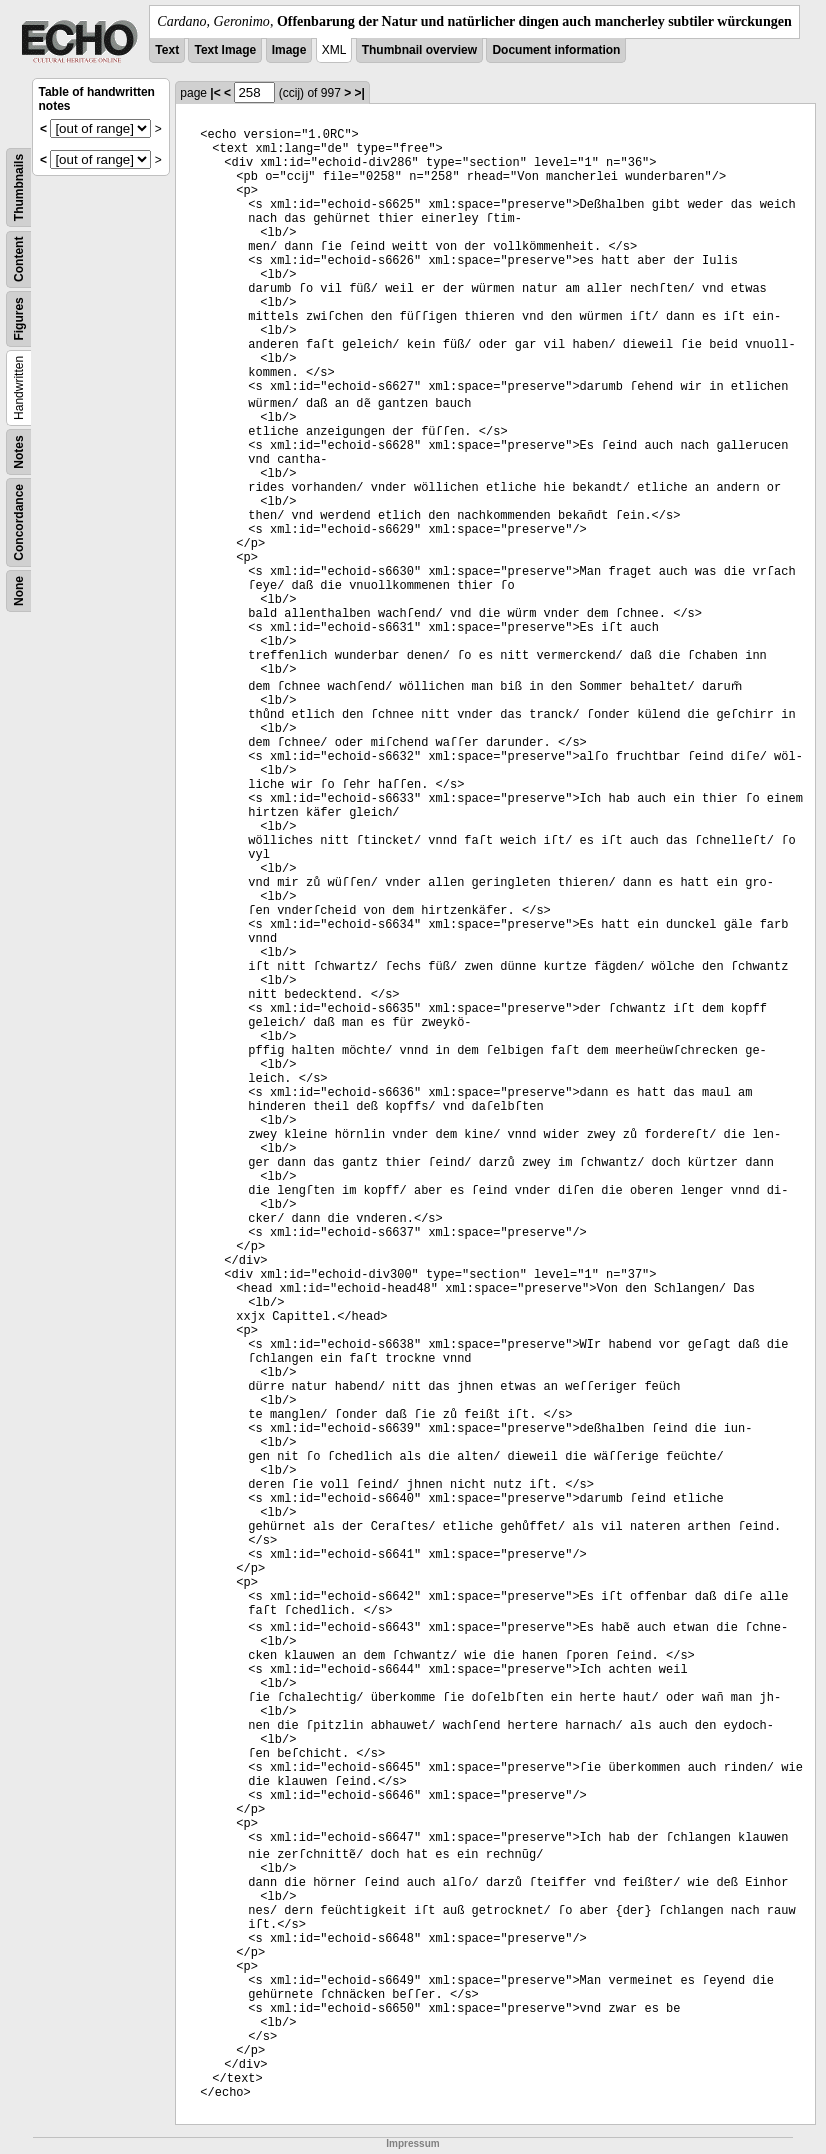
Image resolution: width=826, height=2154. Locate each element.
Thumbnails (19, 187)
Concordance (19, 522)
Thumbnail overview (419, 50)
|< (215, 93)
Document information (556, 50)
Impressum (412, 2143)
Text (167, 50)
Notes (19, 451)
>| (360, 93)
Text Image (225, 50)
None (19, 591)
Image (289, 50)
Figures (19, 318)
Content (19, 259)
